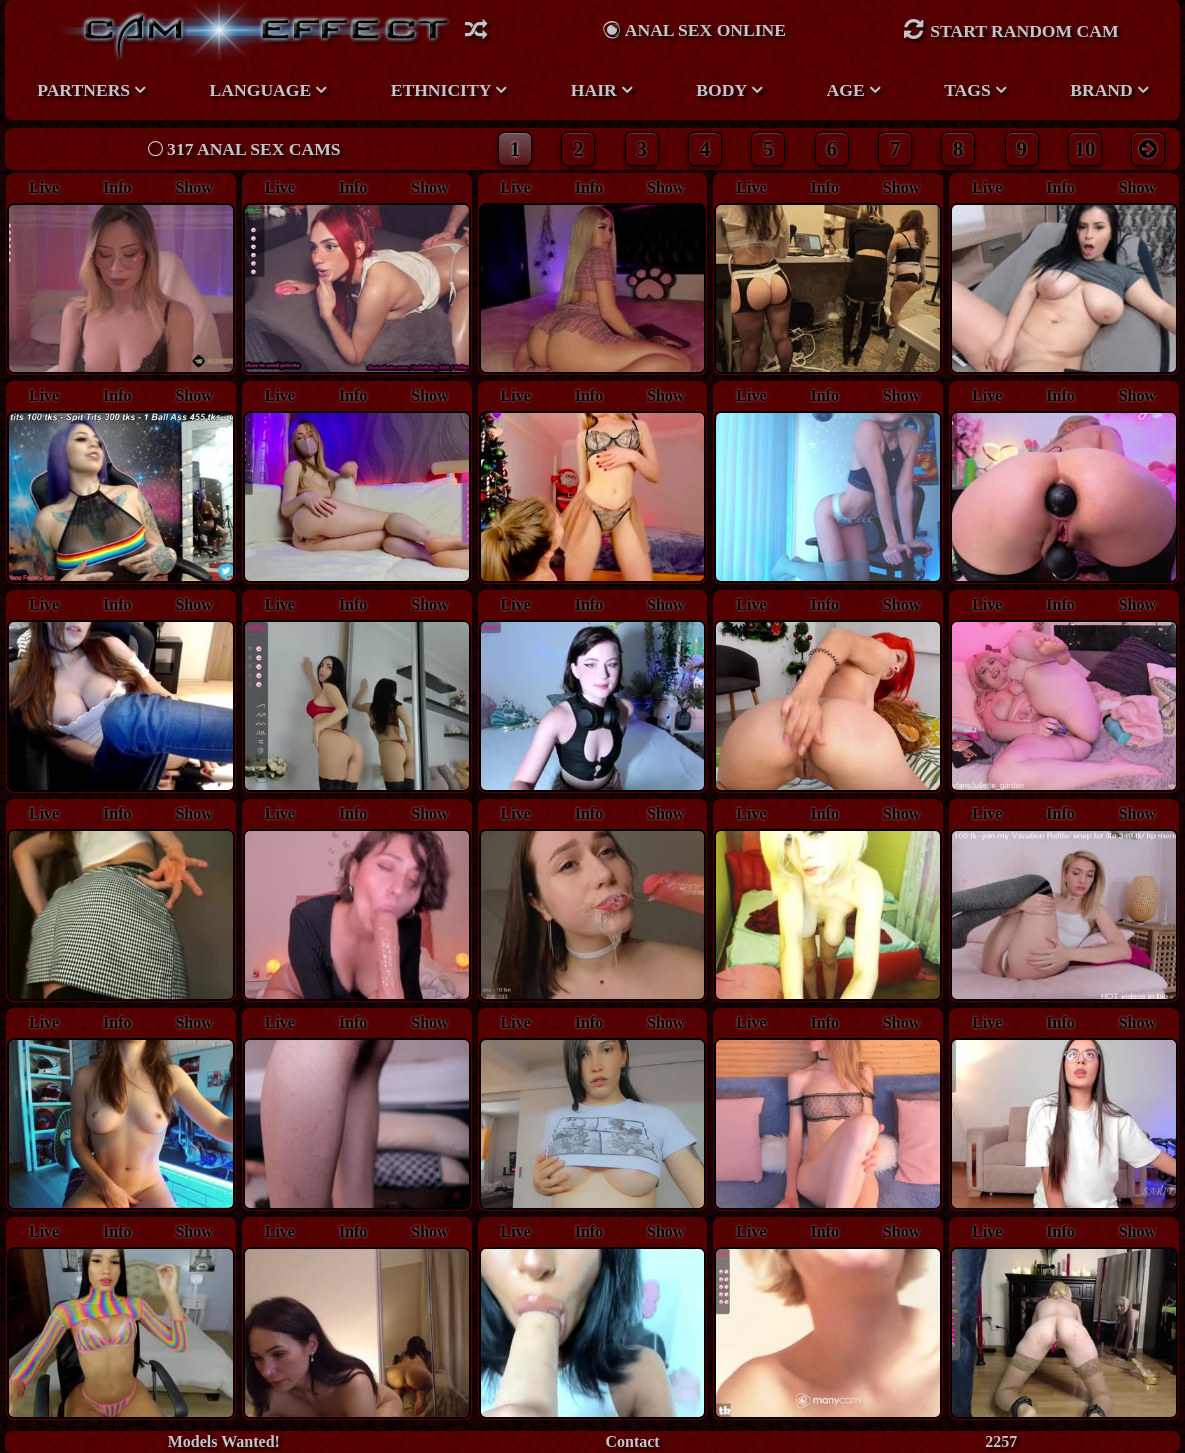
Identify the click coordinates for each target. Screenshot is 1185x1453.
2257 (1001, 1441)
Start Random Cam (1011, 29)
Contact (632, 1441)
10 (1085, 148)
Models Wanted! (224, 1441)
